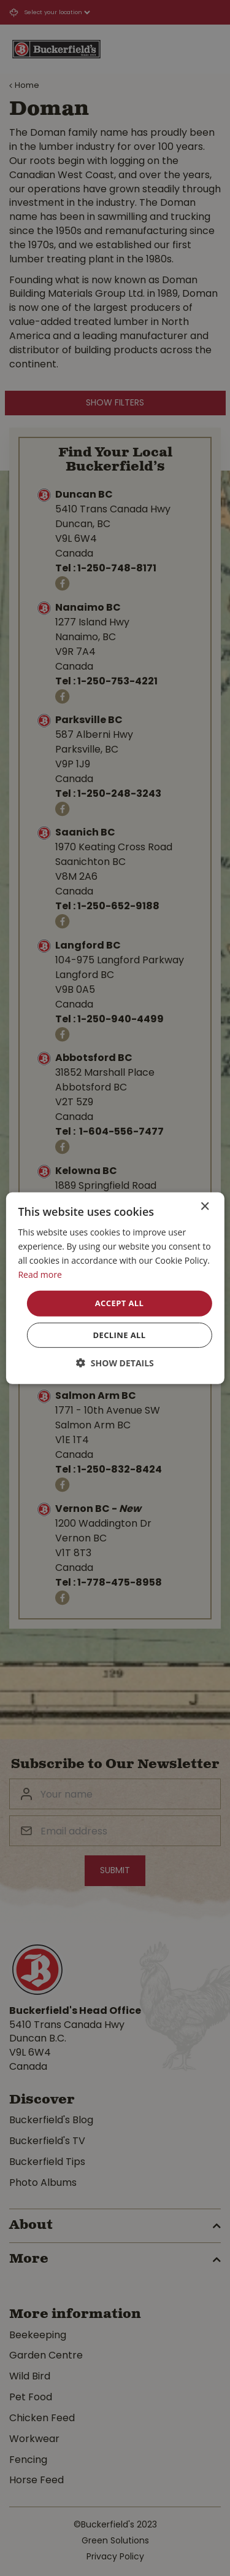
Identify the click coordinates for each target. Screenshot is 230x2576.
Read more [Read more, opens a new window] (39, 1274)
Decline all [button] (119, 1335)
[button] (115, 1363)
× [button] (204, 1206)
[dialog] (115, 1288)
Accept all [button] (119, 1303)
